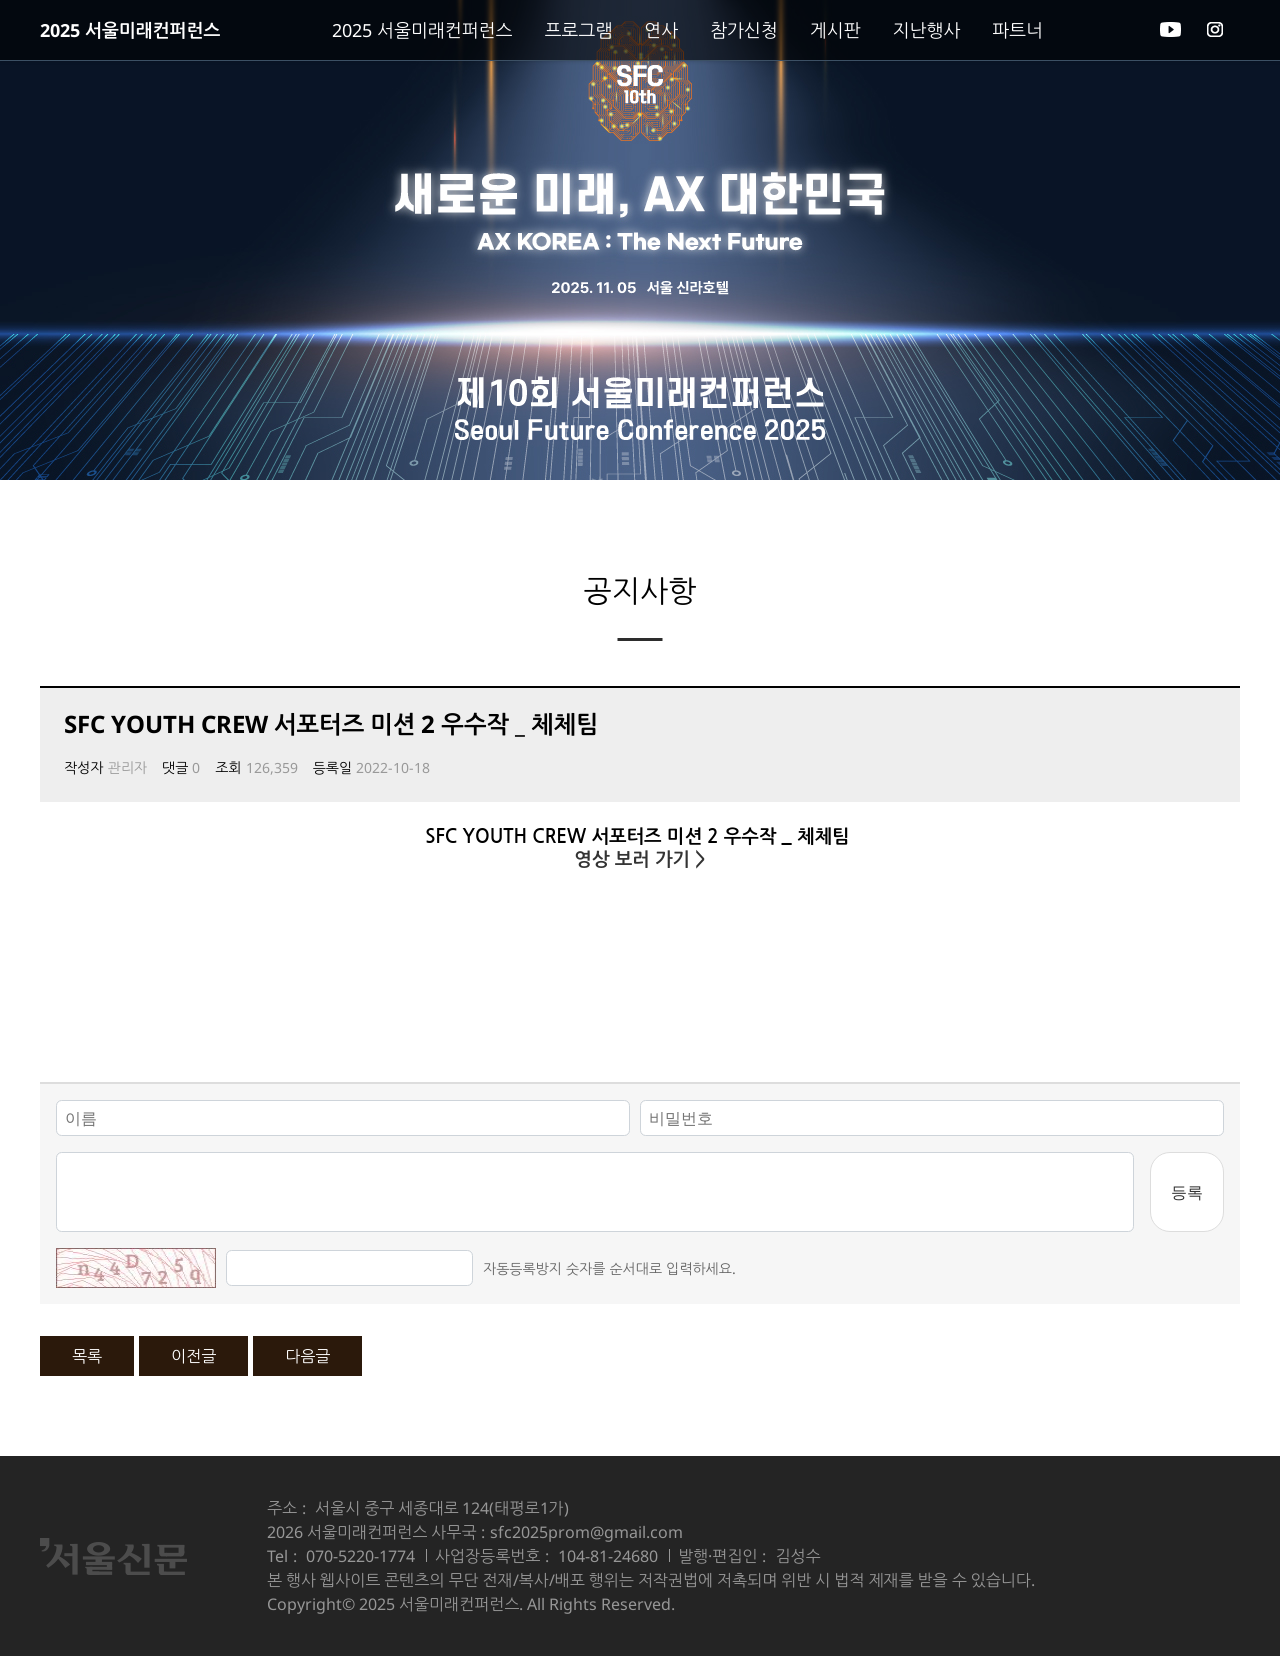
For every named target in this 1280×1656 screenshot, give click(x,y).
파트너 (1017, 30)
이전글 (193, 1356)
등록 (1187, 1192)
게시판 (835, 30)
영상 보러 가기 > (639, 859)
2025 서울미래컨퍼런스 (130, 30)
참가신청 (744, 30)
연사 (661, 30)
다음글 (307, 1356)
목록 (87, 1356)
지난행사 (927, 30)
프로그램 (579, 30)
